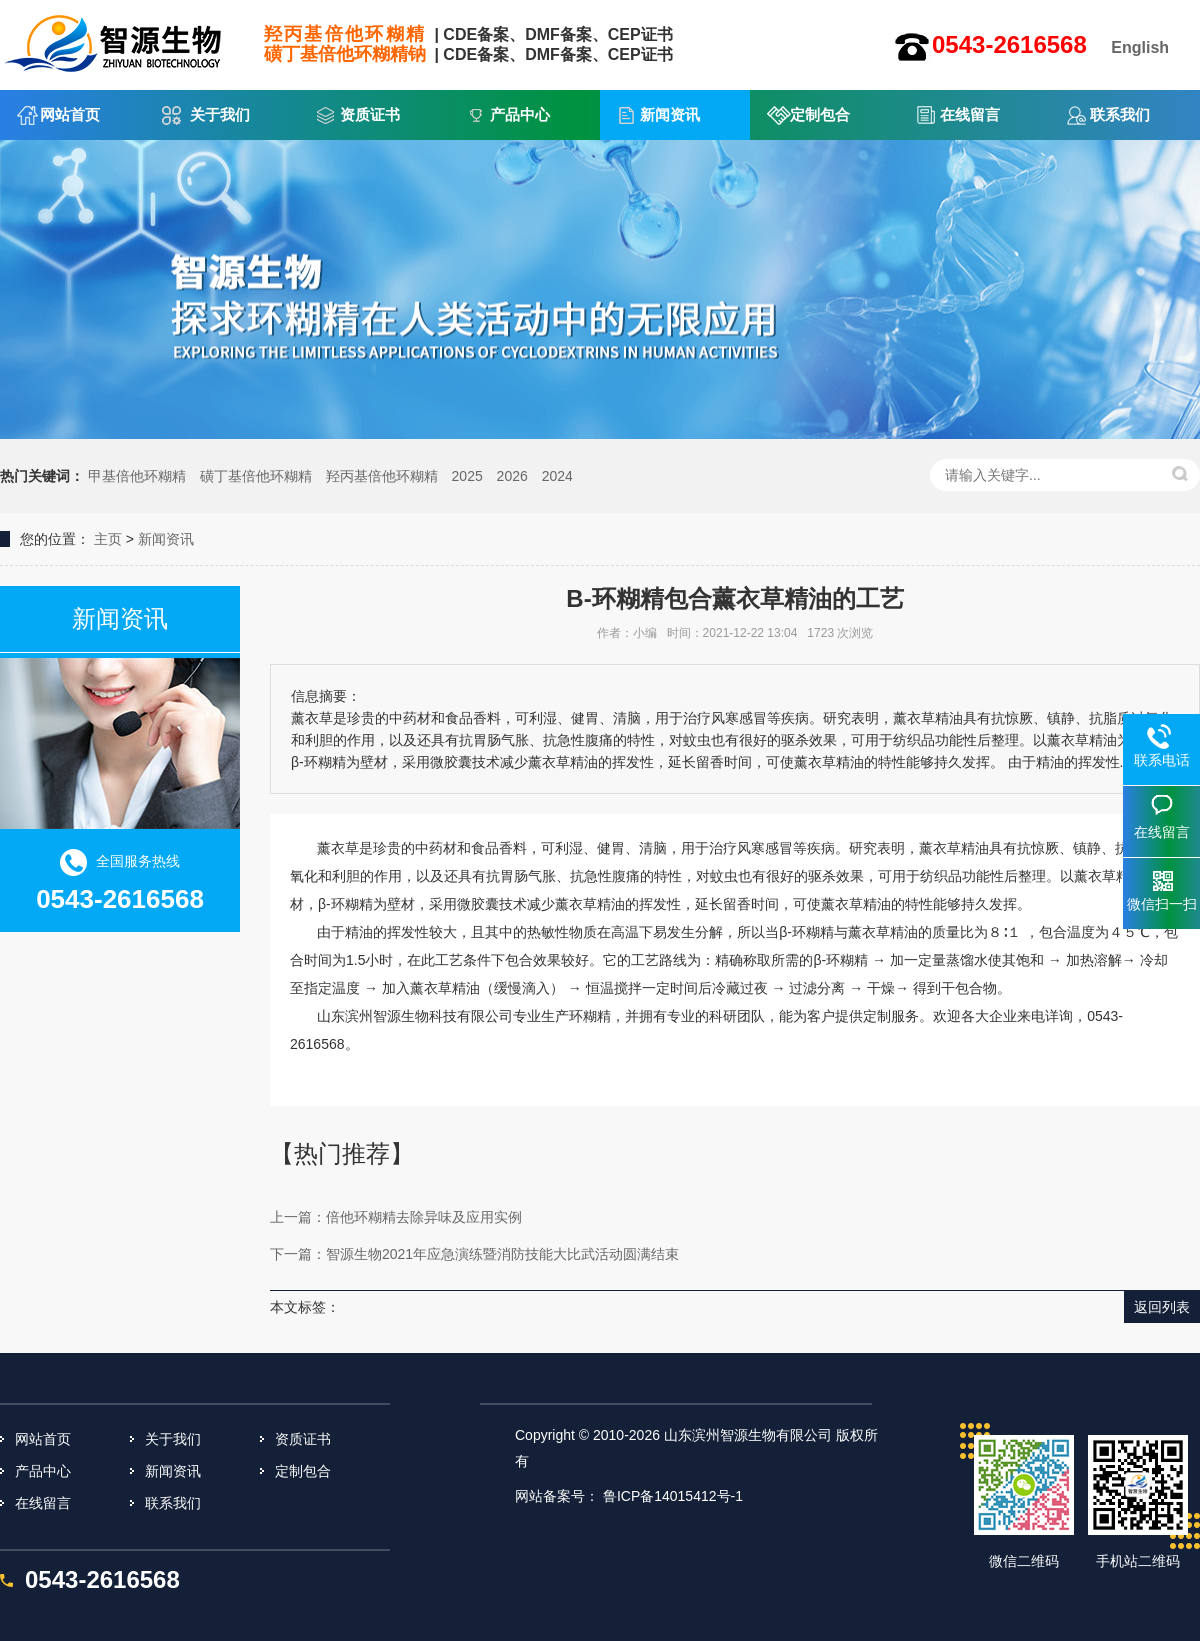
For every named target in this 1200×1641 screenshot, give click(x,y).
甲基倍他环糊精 (137, 476)
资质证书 (370, 114)
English (1140, 47)
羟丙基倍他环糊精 (382, 476)
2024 (557, 476)
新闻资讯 (670, 114)
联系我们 (1120, 114)
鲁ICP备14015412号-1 (673, 1496)
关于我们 (220, 114)
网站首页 (70, 114)
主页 (108, 539)
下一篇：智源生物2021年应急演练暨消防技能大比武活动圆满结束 (474, 1254)
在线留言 (970, 114)
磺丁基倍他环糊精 (256, 476)
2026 (512, 476)
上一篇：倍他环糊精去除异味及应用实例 (396, 1217)
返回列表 (1162, 1307)
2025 (467, 476)
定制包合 (820, 114)
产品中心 (520, 114)
